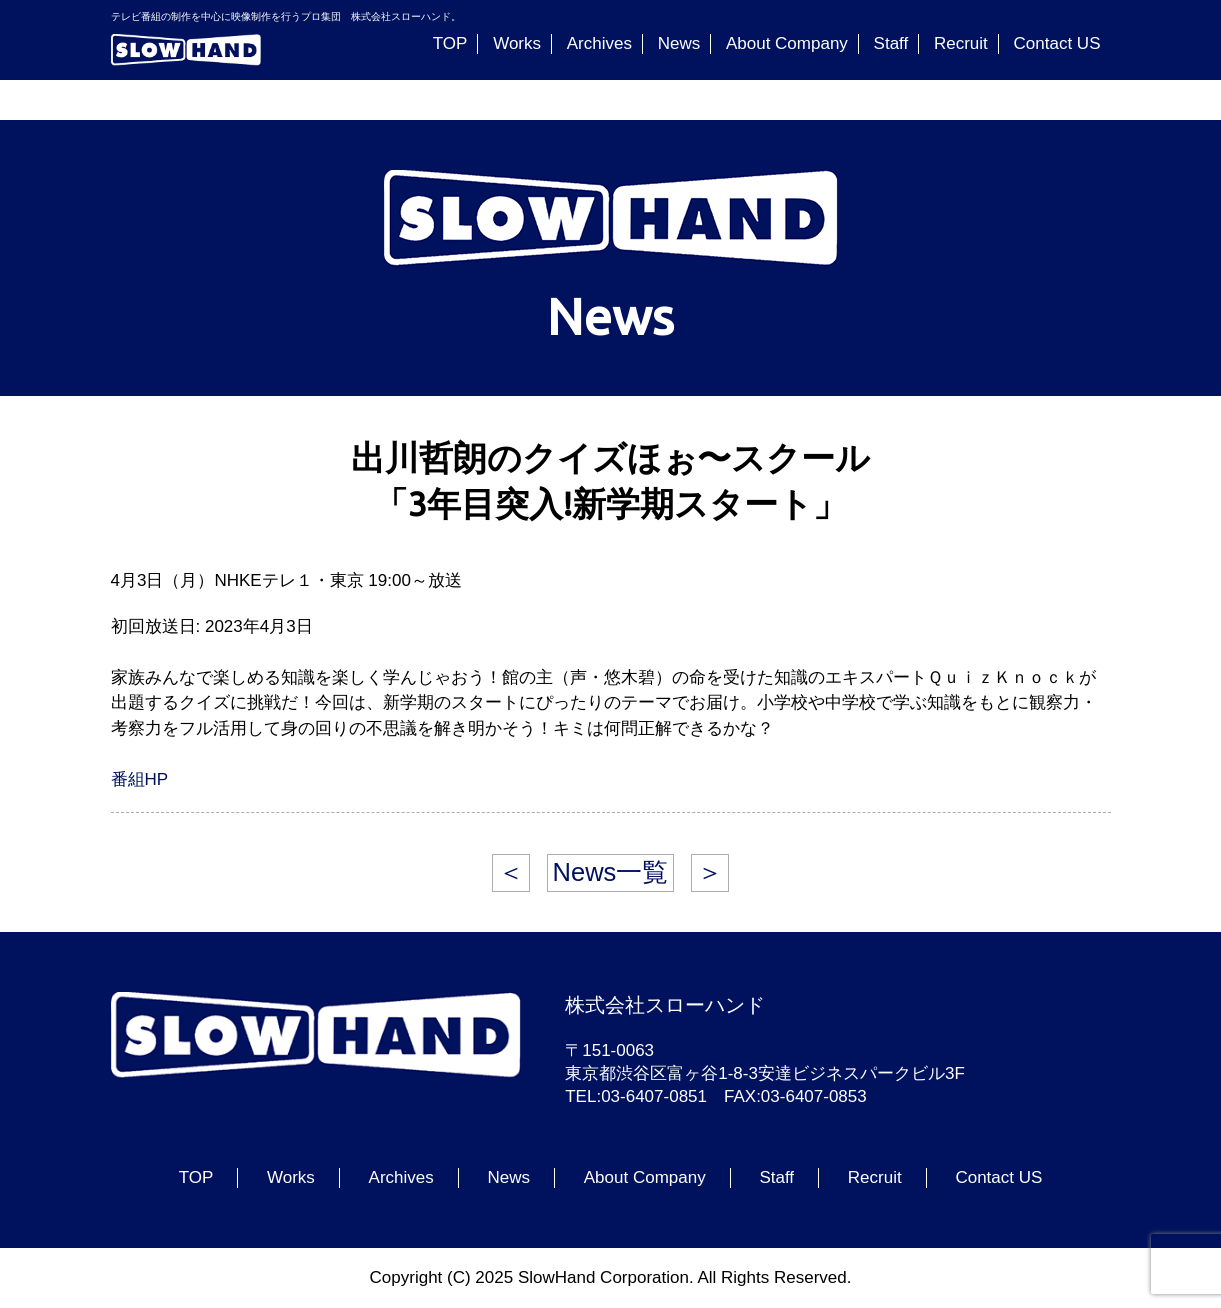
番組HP (140, 779)
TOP (450, 43)
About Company (787, 43)
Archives (599, 43)
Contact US (1057, 43)
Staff (891, 43)
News (679, 43)
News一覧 (611, 872)
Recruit (961, 43)
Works (517, 43)
